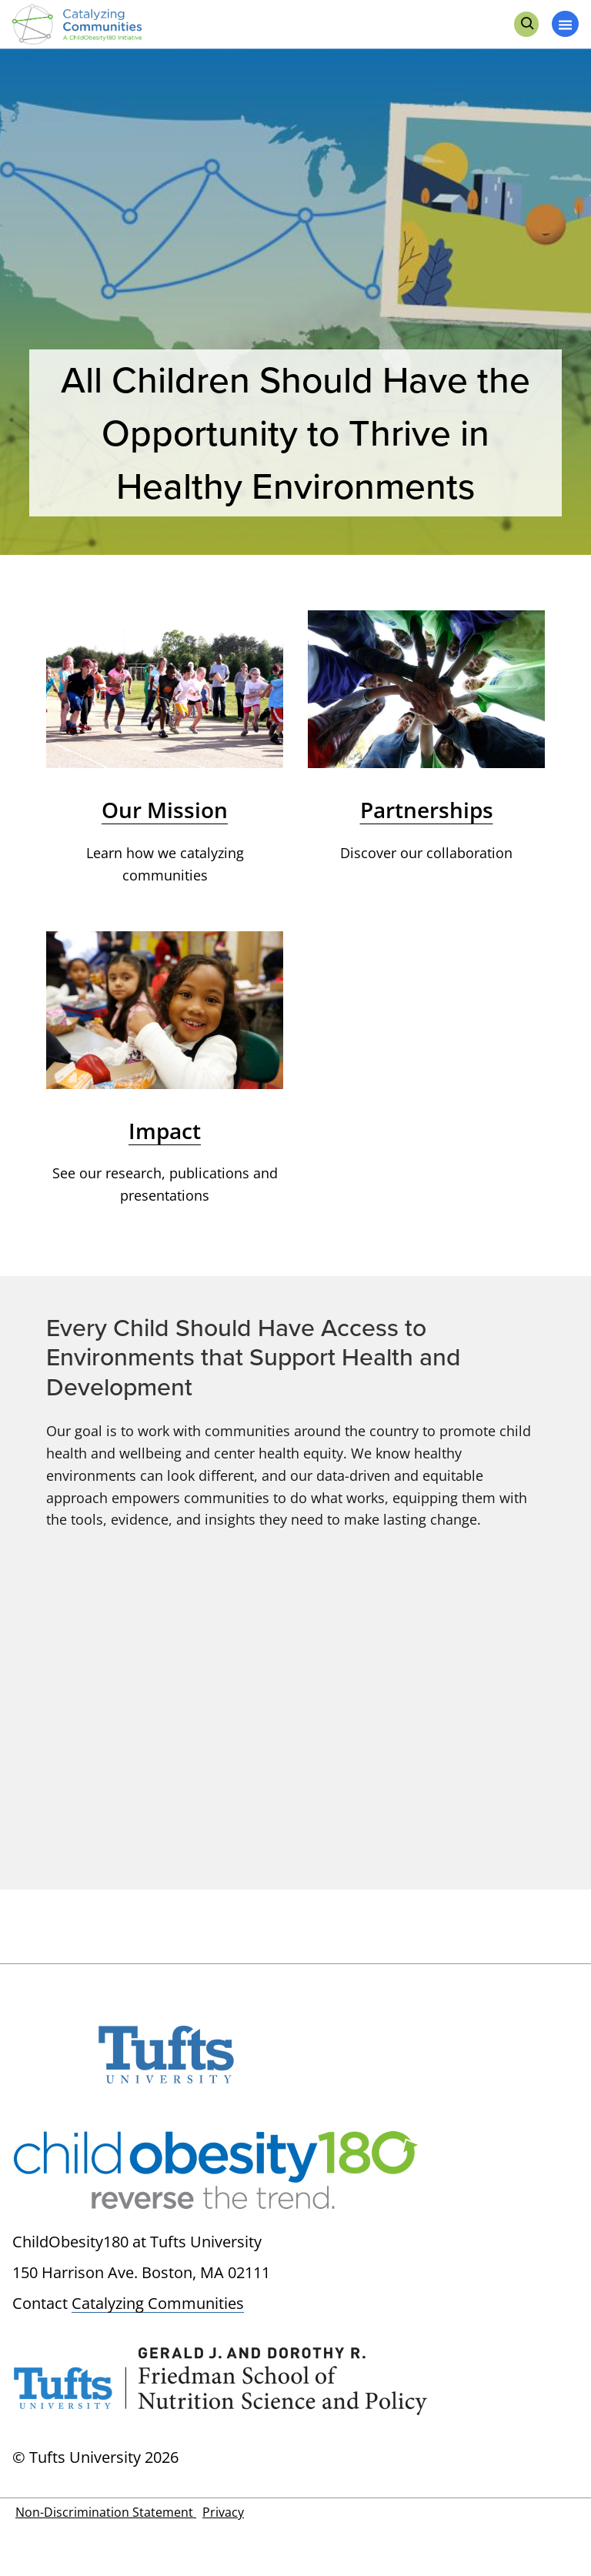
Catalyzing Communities (158, 2303)
